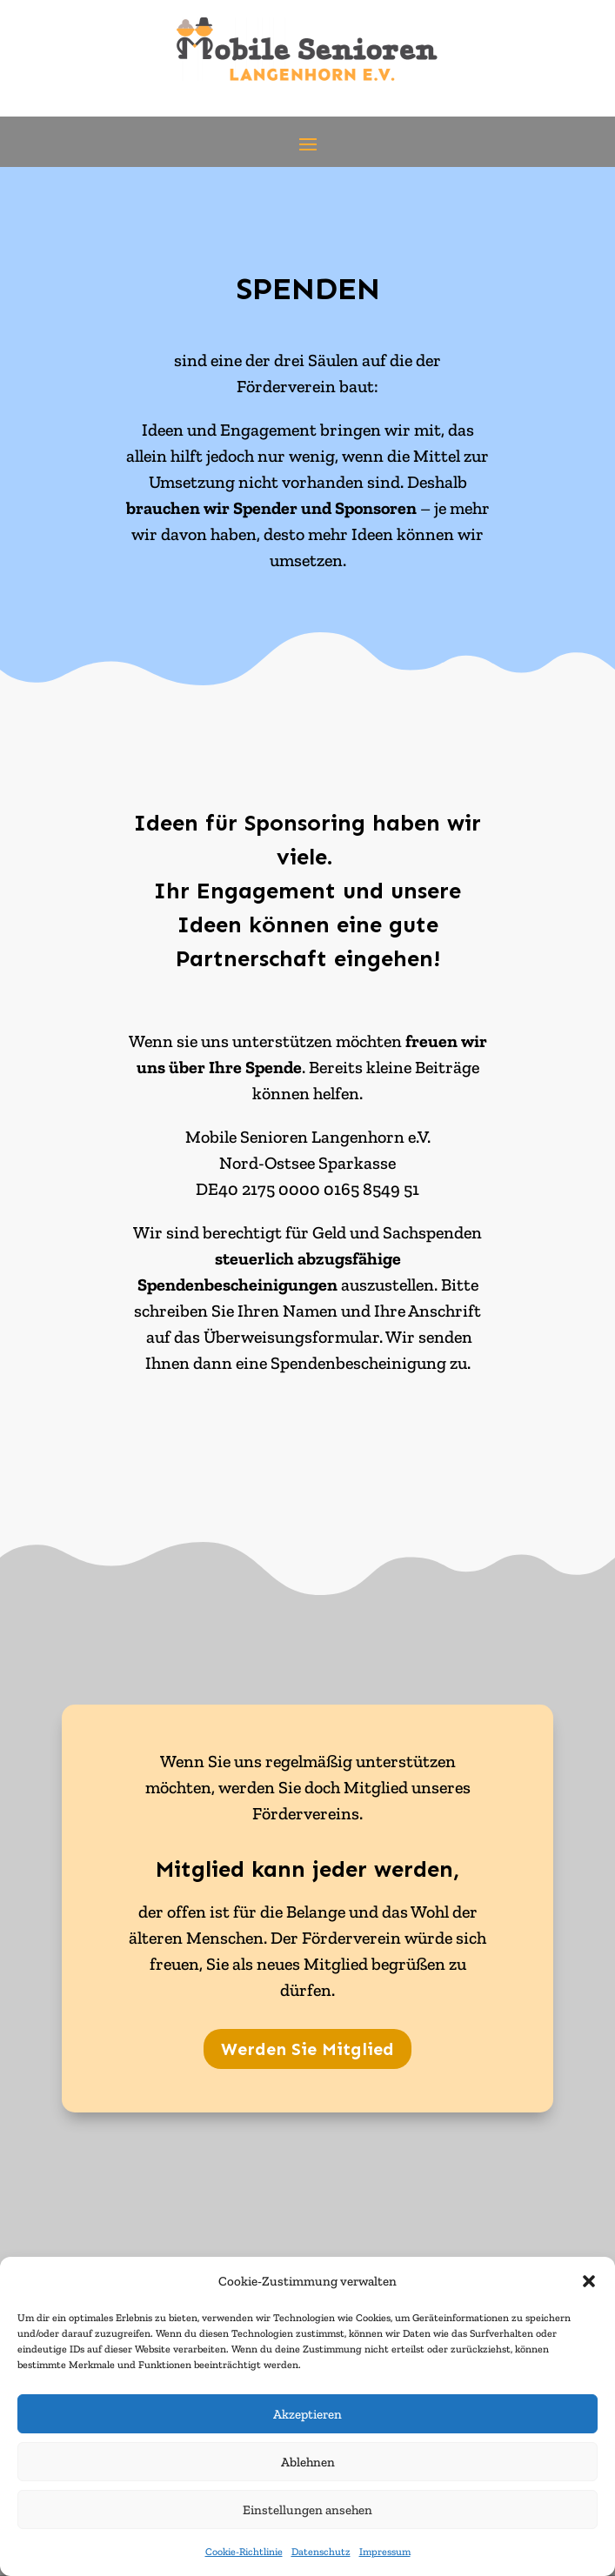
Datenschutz (321, 2552)
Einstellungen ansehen (307, 2510)
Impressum (385, 2552)
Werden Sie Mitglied (307, 2049)
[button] (589, 2281)
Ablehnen (308, 2462)
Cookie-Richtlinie (244, 2552)
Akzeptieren (307, 2414)
